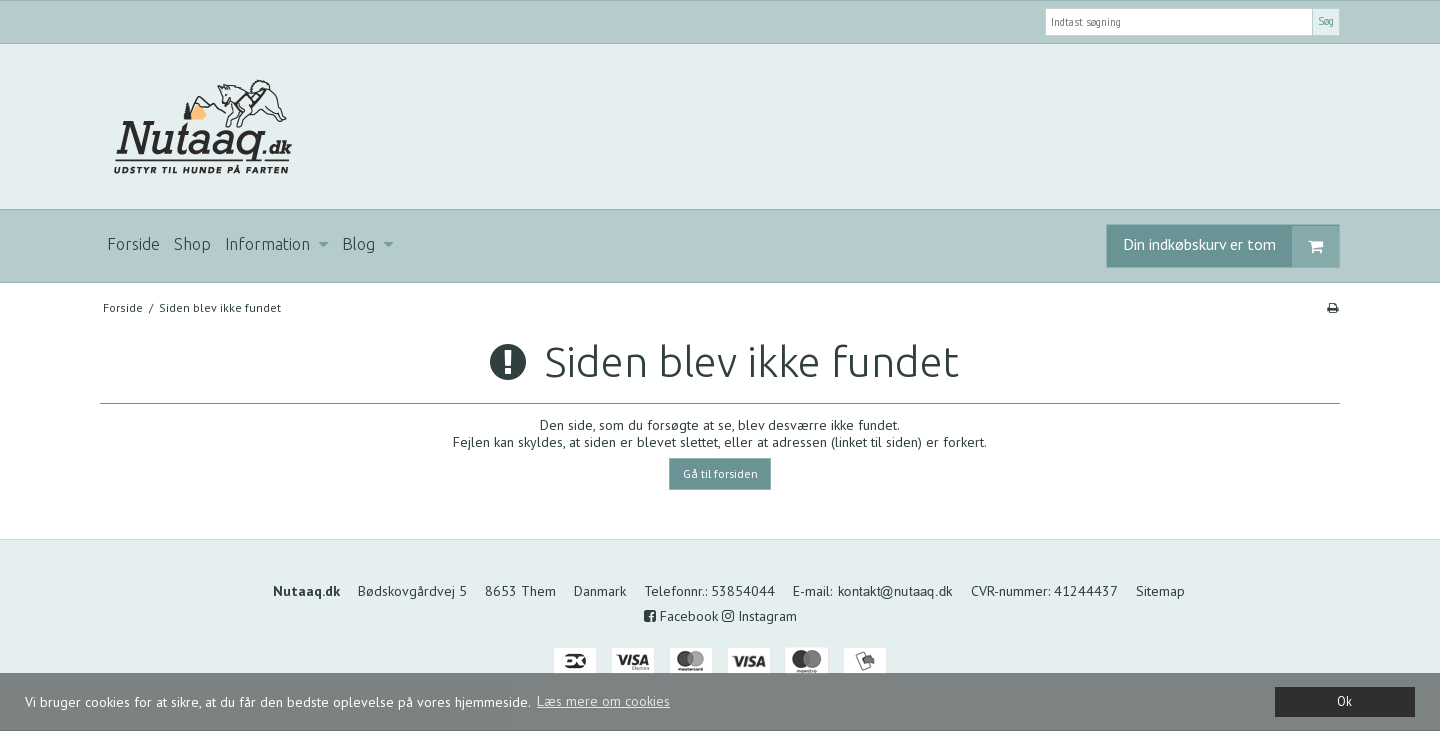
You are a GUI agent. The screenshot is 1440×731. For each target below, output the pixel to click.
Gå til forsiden (720, 473)
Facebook (681, 616)
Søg (1326, 21)
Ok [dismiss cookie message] (1344, 701)
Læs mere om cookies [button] (603, 701)
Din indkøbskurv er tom (1231, 246)
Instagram (759, 616)
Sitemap (1160, 591)
